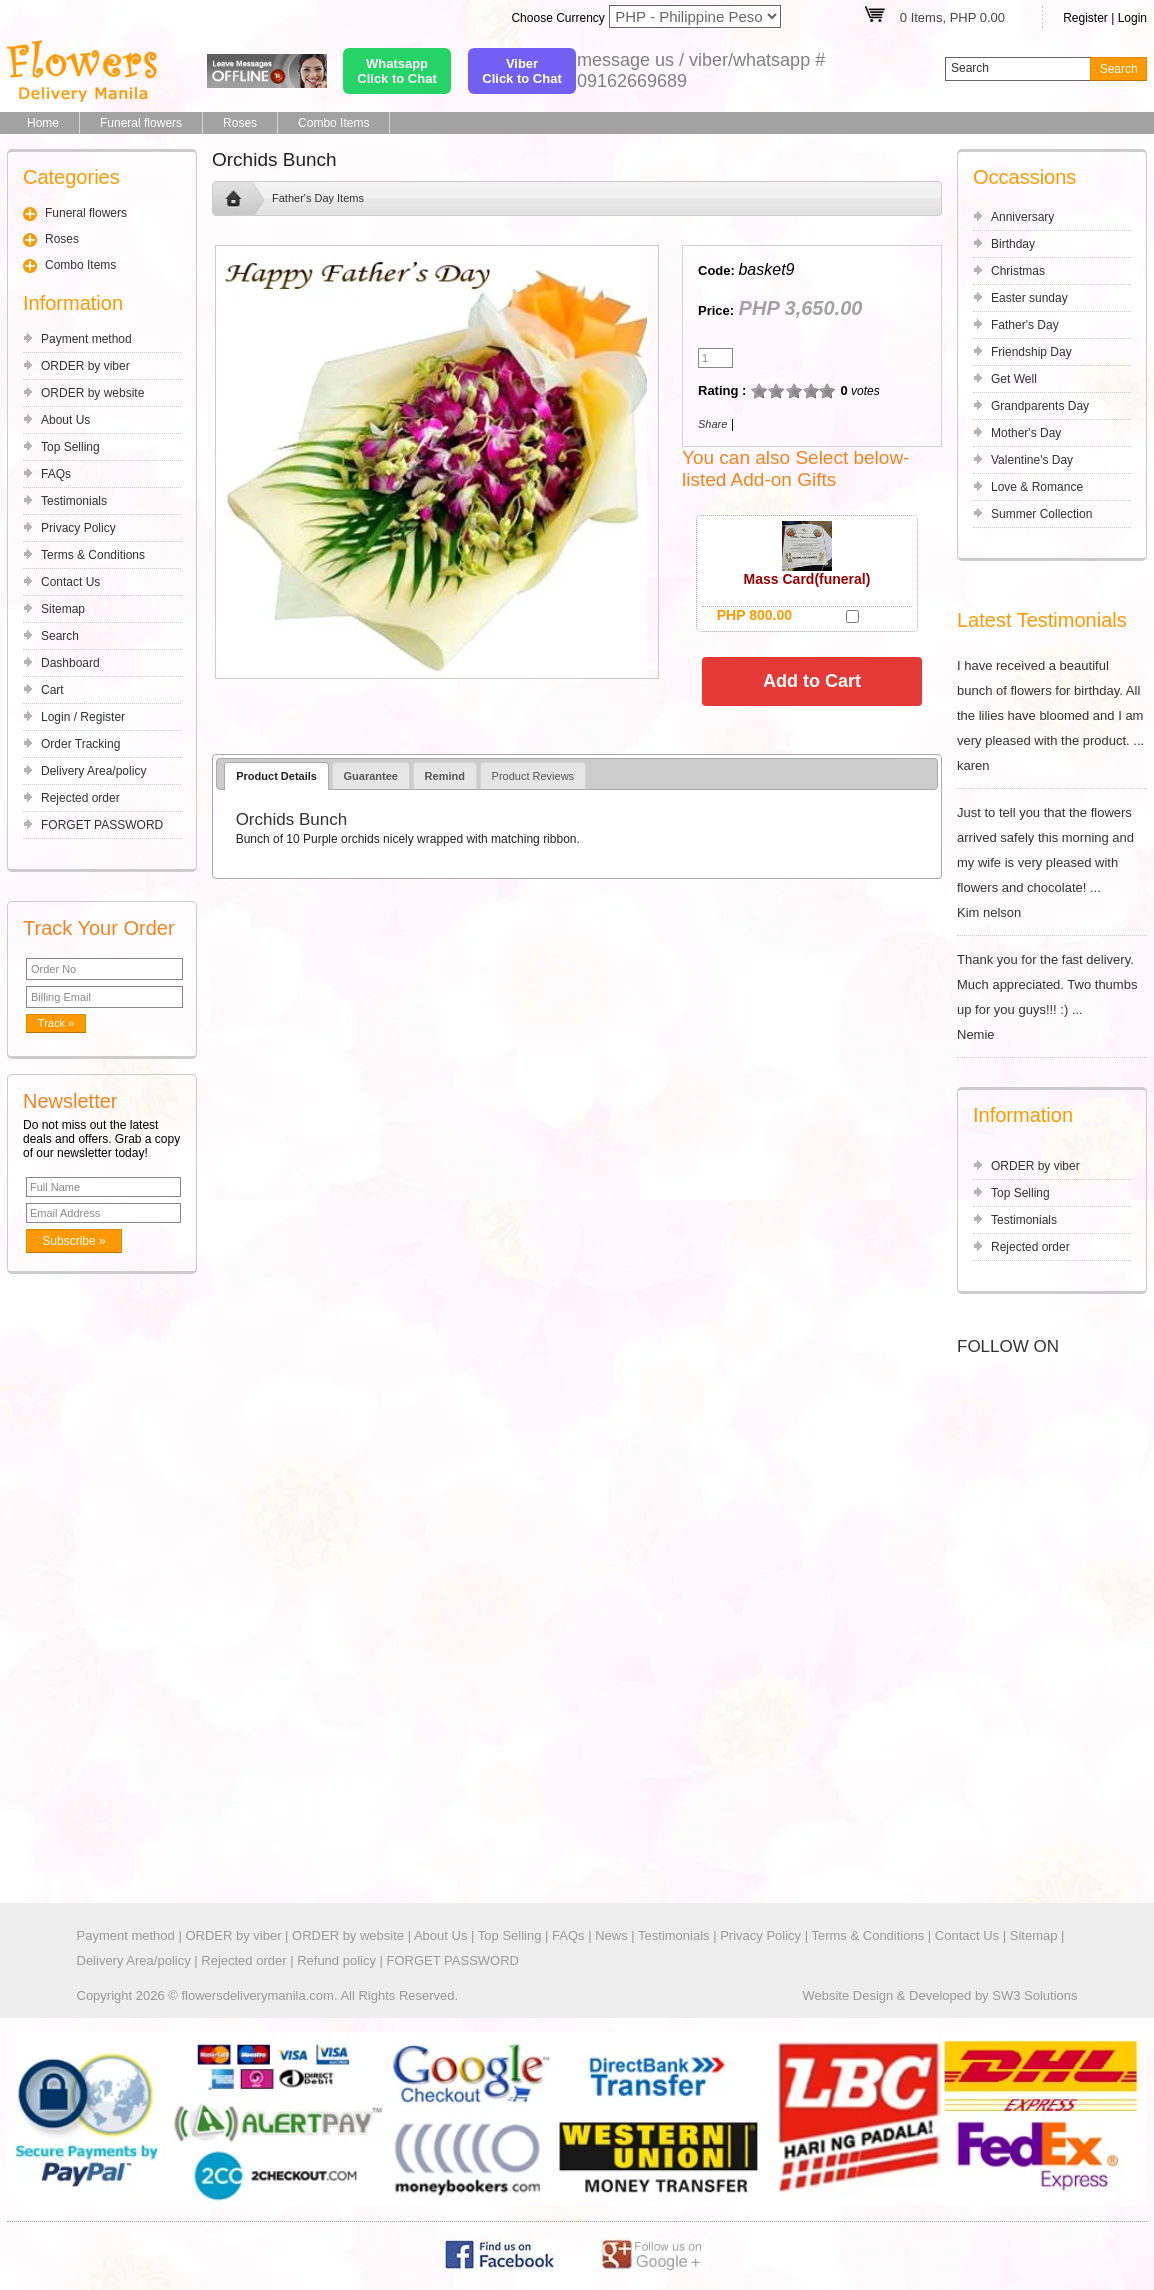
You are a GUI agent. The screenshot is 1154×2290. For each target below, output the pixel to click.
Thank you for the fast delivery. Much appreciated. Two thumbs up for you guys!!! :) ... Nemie (1052, 997)
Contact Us (70, 582)
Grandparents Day (1040, 406)
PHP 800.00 (754, 615)
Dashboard (70, 663)
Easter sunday (1029, 298)
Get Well (1014, 379)
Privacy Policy (78, 528)
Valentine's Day (1032, 460)
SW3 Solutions (1034, 1995)
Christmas (1018, 271)
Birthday (1013, 244)
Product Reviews (533, 776)
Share (712, 424)
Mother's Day (1026, 433)
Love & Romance (1037, 487)
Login (1132, 18)
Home (43, 123)
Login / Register (83, 717)
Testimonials (74, 501)
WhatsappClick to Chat (396, 71)
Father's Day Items (318, 198)
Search (60, 636)
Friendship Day (1031, 352)
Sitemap (63, 609)
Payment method (86, 339)
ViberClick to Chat (521, 71)
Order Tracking (80, 744)
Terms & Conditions (93, 555)
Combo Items (333, 123)
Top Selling (70, 447)
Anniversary (1022, 217)
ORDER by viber (85, 366)
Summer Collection (1041, 514)
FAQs (56, 474)
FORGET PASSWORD (102, 825)
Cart (52, 690)
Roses (240, 123)
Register (1085, 18)
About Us (65, 420)
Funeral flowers (141, 123)
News (611, 1935)
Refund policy (336, 1960)
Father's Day (1025, 325)
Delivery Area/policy (93, 771)
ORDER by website (92, 393)
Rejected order (80, 798)
